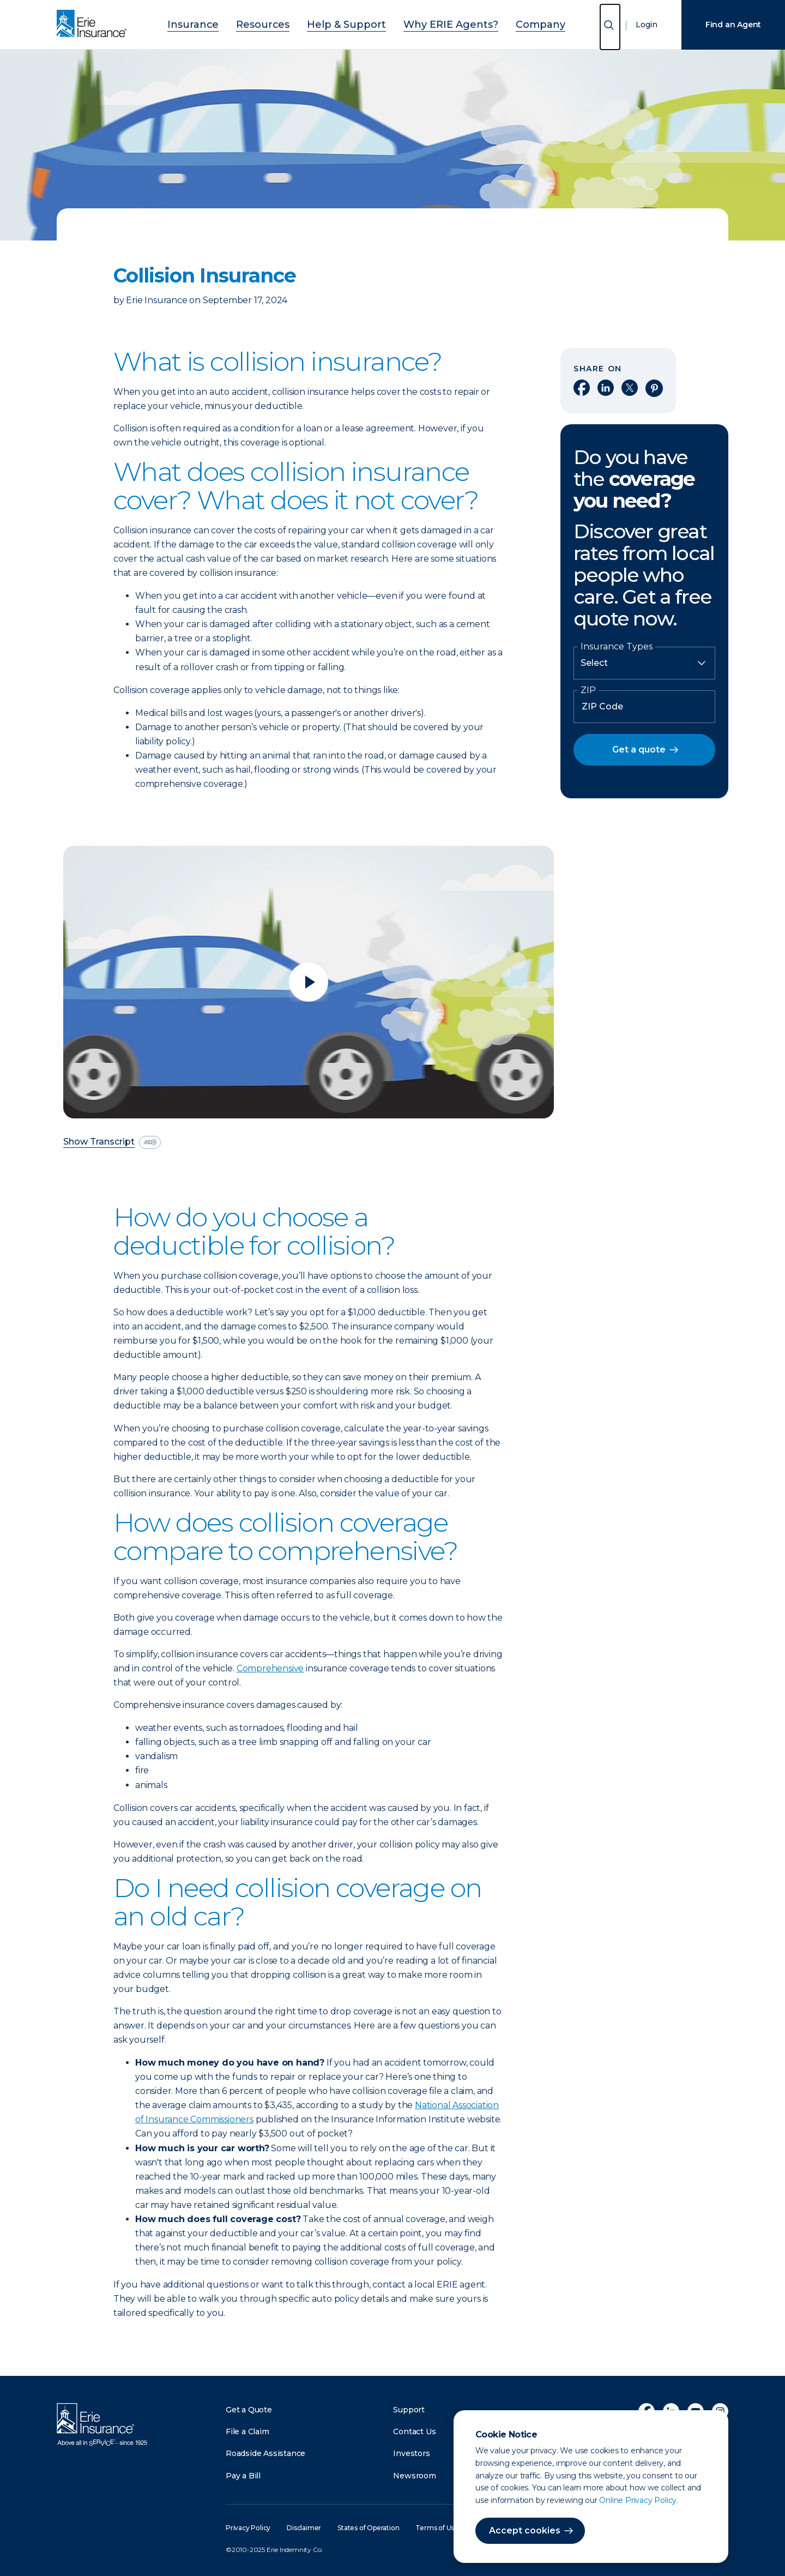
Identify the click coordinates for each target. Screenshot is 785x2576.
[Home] (94, 24)
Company (510, 23)
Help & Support (350, 23)
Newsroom (414, 2476)
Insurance (223, 23)
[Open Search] (610, 27)
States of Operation (368, 2528)
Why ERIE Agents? (436, 23)
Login (646, 24)
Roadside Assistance (265, 2453)
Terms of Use (436, 2528)
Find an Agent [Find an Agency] (733, 24)
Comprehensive (270, 1668)
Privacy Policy (248, 2528)
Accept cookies (524, 2530)
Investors (411, 2453)
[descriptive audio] (150, 1142)
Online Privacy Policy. (638, 2500)
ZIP (588, 690)
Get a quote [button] (639, 749)
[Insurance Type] (644, 663)
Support (409, 2410)
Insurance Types (617, 646)
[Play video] (308, 982)
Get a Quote (249, 2410)
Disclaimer (304, 2528)
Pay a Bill (243, 2476)
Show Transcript (99, 1142)
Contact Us (414, 2431)
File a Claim (247, 2431)
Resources (282, 23)
